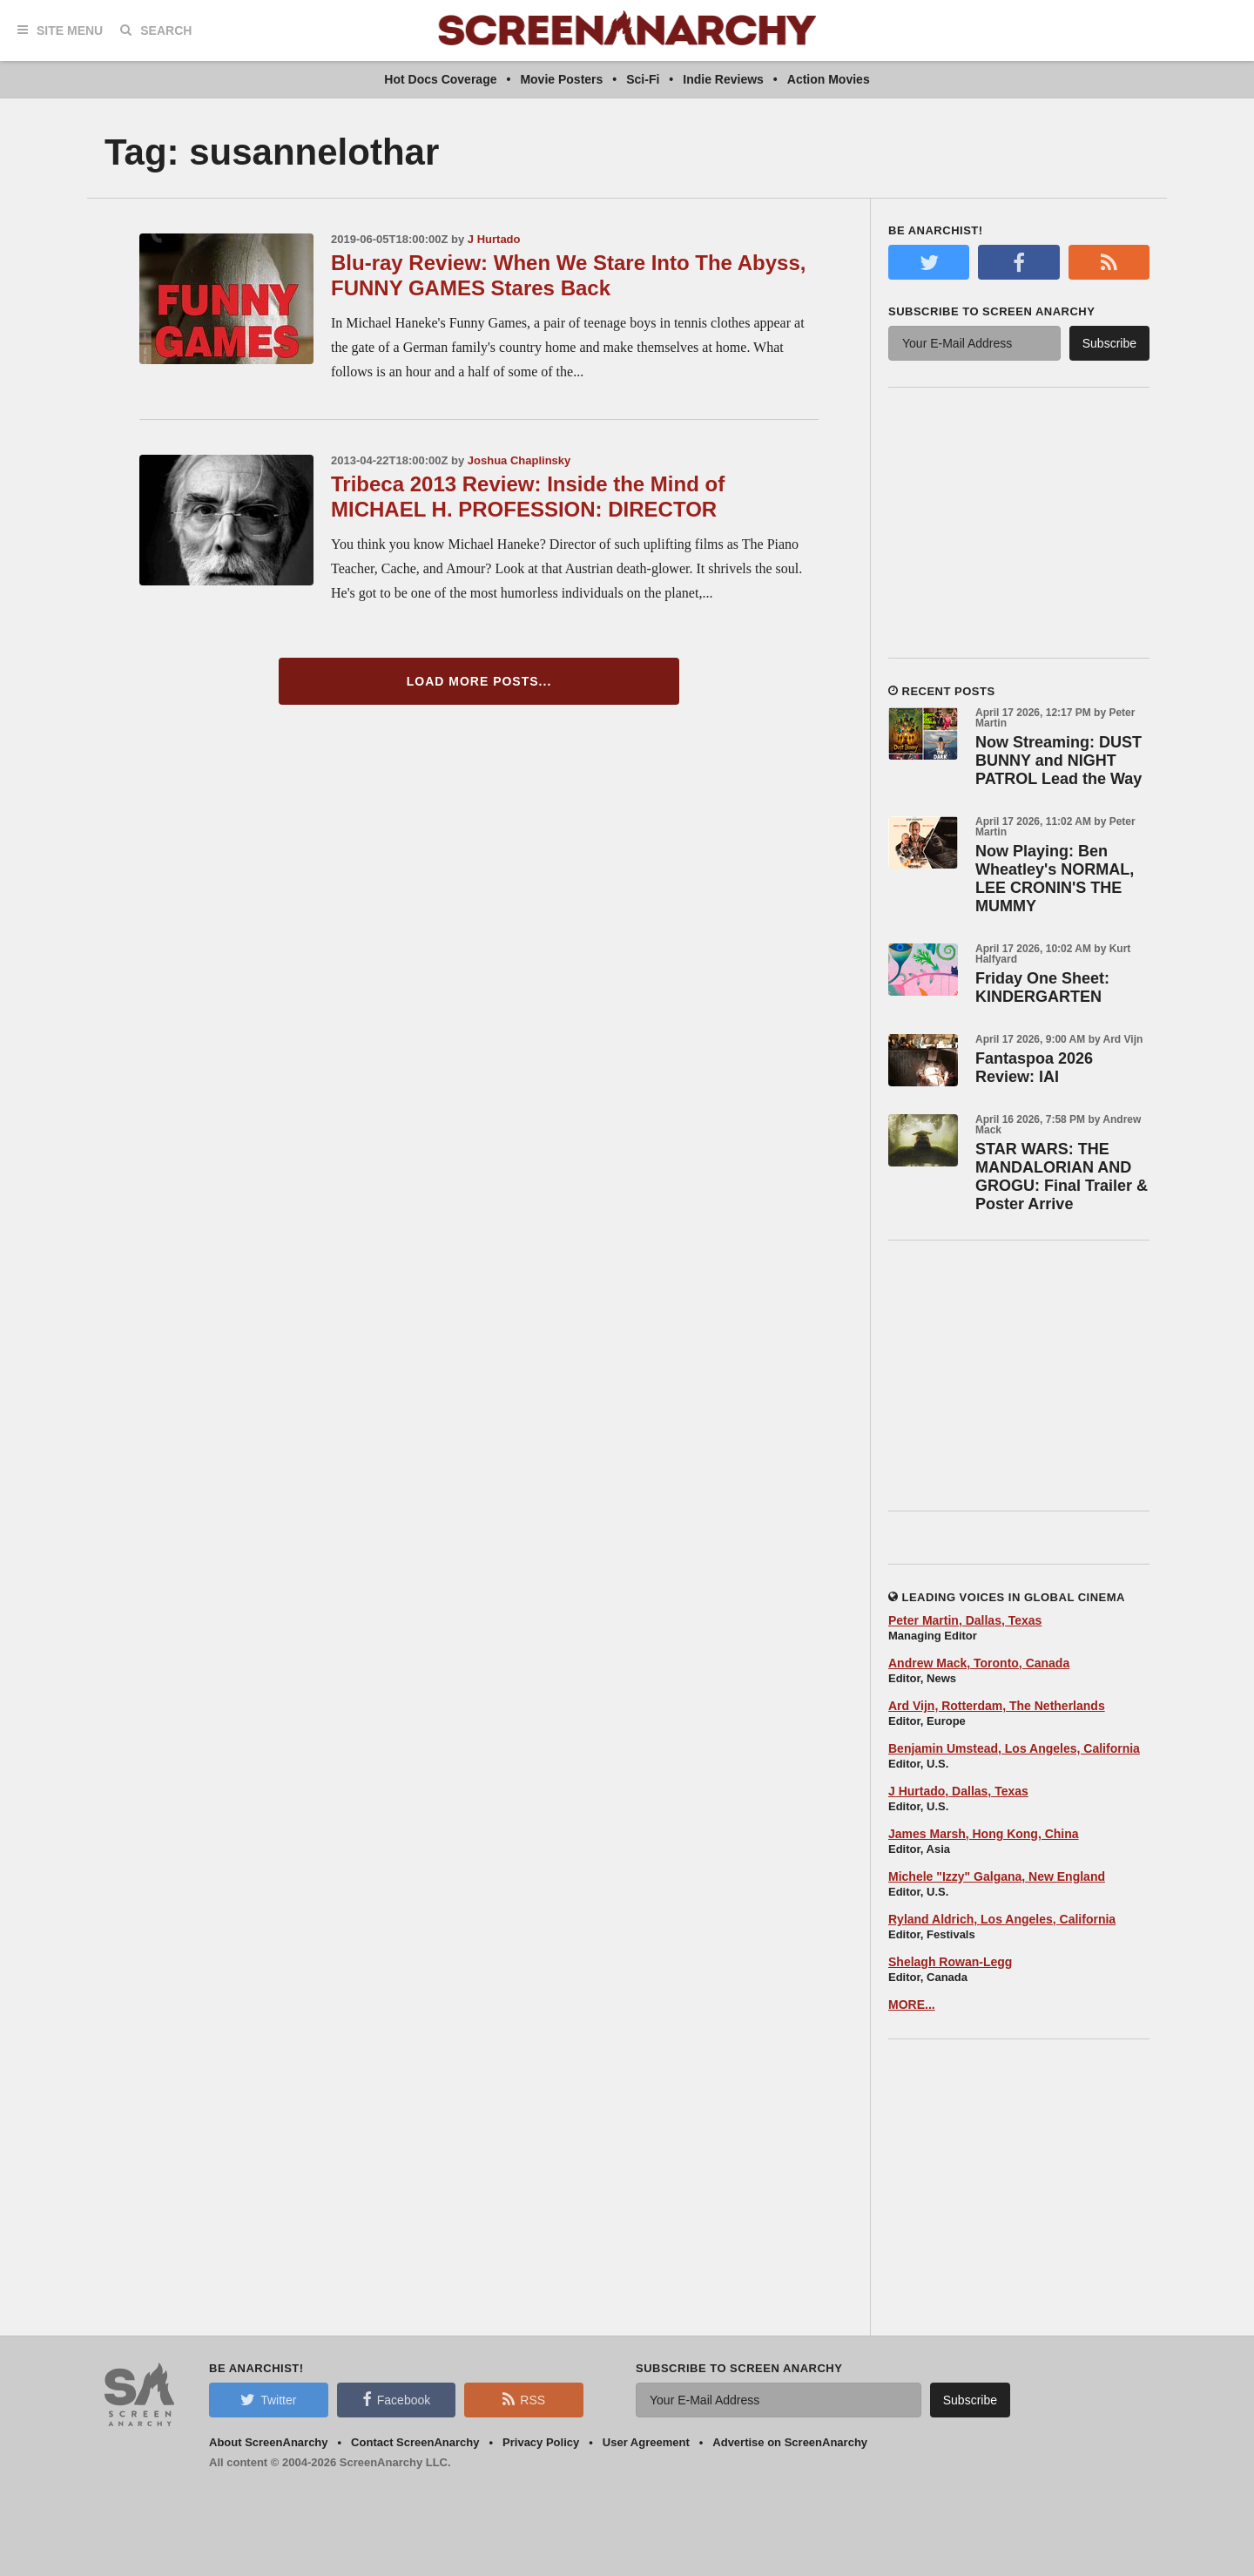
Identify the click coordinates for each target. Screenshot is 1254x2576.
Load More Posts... (479, 681)
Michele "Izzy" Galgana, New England (996, 1876)
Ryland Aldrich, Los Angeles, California (1002, 1919)
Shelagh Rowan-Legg (950, 1962)
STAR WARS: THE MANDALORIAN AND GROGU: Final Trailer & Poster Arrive (1061, 1176)
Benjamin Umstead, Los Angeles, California (1014, 1748)
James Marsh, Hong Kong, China (983, 1834)
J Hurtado (494, 239)
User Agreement (646, 2442)
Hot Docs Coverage (440, 79)
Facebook (396, 2399)
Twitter (268, 2399)
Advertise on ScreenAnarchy (789, 2442)
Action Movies (828, 79)
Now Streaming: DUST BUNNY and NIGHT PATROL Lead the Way (1058, 761)
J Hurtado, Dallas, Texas (958, 1791)
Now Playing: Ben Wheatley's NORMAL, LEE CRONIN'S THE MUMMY (1054, 878)
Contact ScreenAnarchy (415, 2442)
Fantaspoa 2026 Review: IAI (1034, 1067)
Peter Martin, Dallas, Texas (965, 1620)
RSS (523, 2399)
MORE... (911, 2004)
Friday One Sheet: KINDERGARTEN (1042, 987)
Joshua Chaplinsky (519, 460)
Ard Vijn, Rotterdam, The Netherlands (996, 1706)
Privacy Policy (540, 2442)
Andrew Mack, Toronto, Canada (978, 1663)
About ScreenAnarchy (268, 2442)
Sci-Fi (642, 79)
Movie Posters (561, 79)
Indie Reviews (723, 79)
